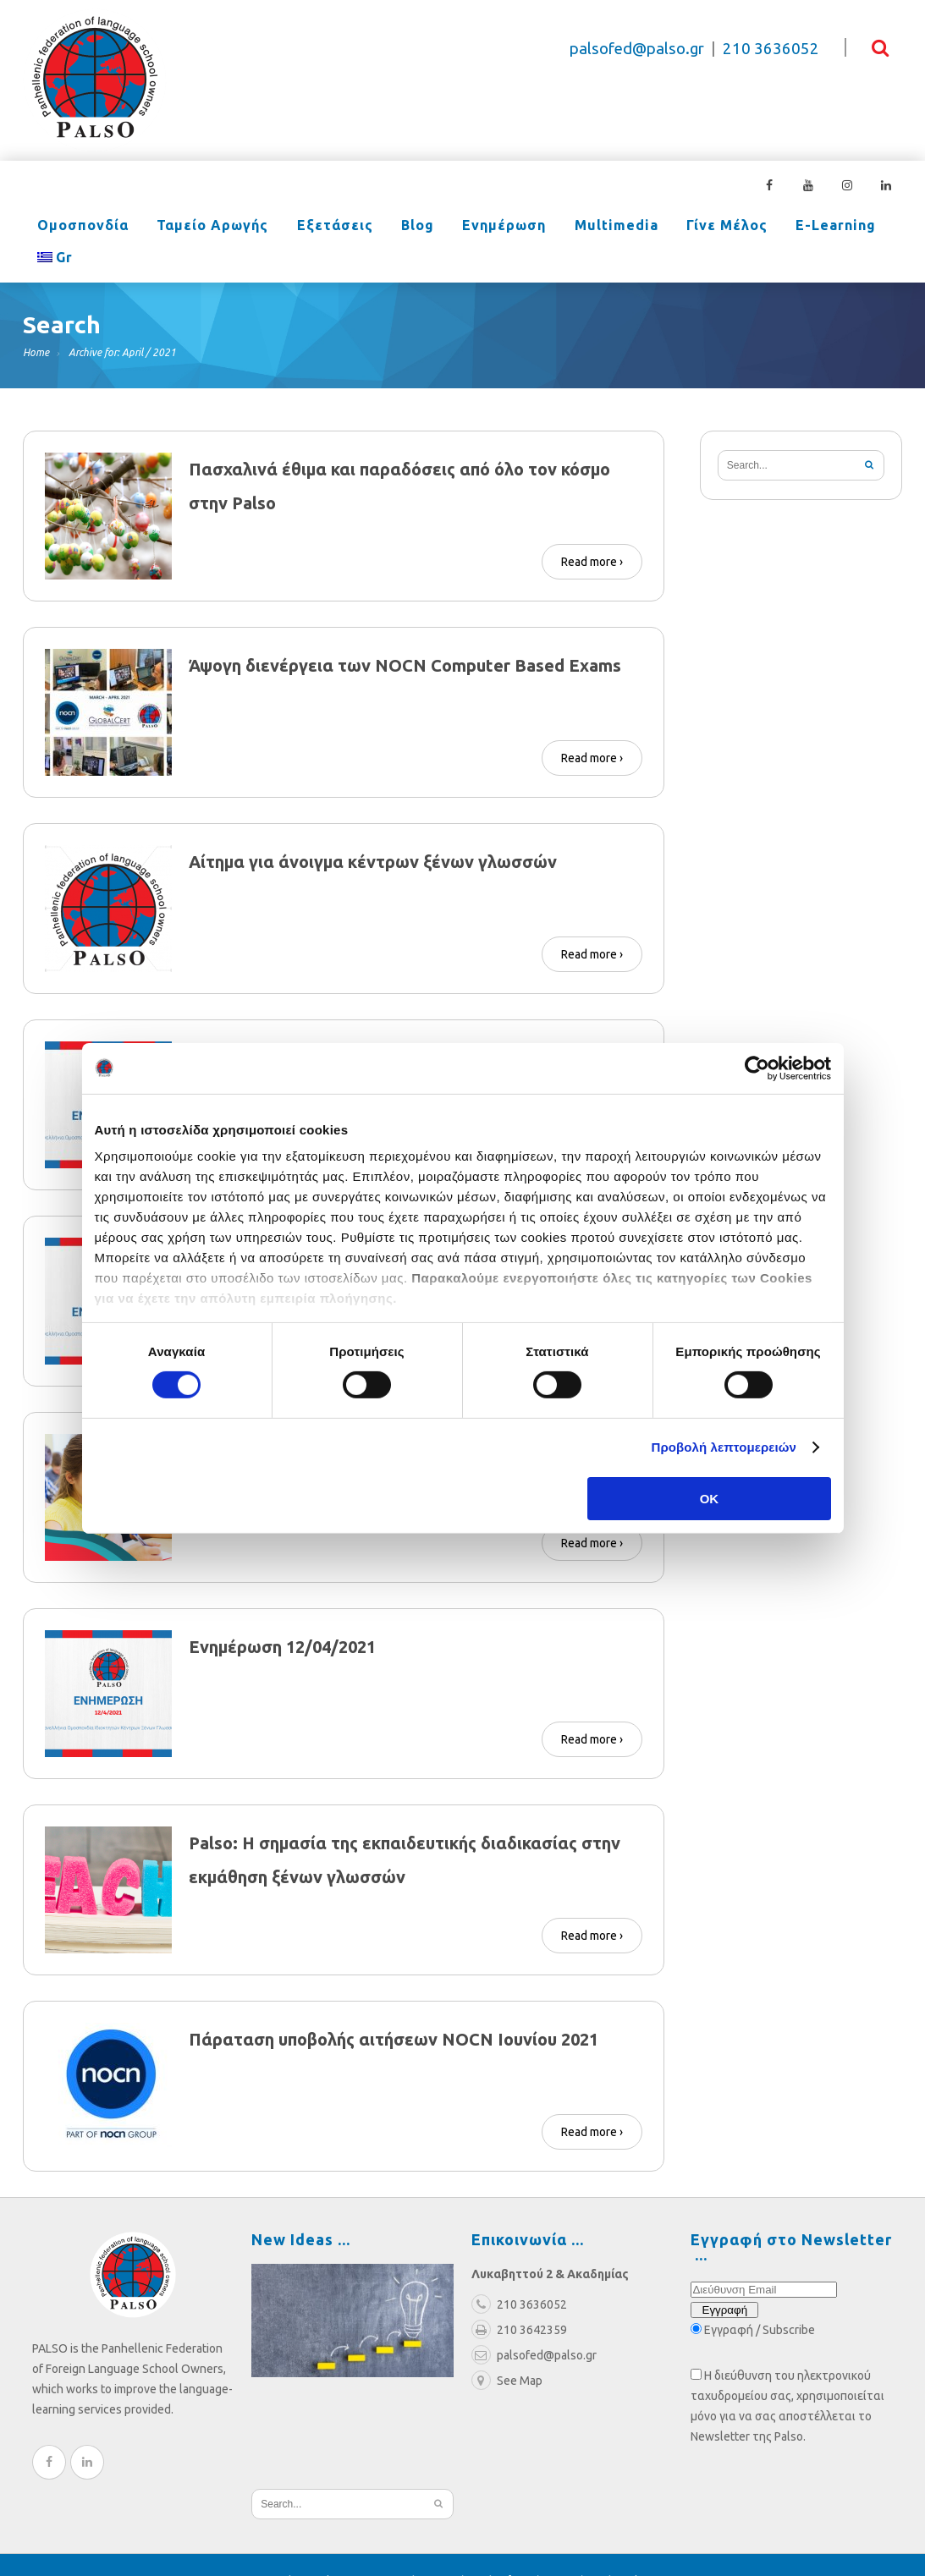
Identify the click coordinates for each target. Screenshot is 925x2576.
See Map (506, 2348)
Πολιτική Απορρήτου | (554, 2549)
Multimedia (554, 226)
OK (709, 1498)
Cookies (635, 2549)
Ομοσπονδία (77, 226)
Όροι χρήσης (451, 2549)
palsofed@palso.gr (637, 49)
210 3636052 (771, 49)
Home (36, 320)
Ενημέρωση (453, 226)
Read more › (592, 529)
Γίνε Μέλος (653, 226)
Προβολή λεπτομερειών (724, 1447)
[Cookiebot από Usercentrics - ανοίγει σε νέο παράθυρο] (757, 1067)
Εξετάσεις (306, 226)
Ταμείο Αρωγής (195, 226)
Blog (377, 226)
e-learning (751, 226)
